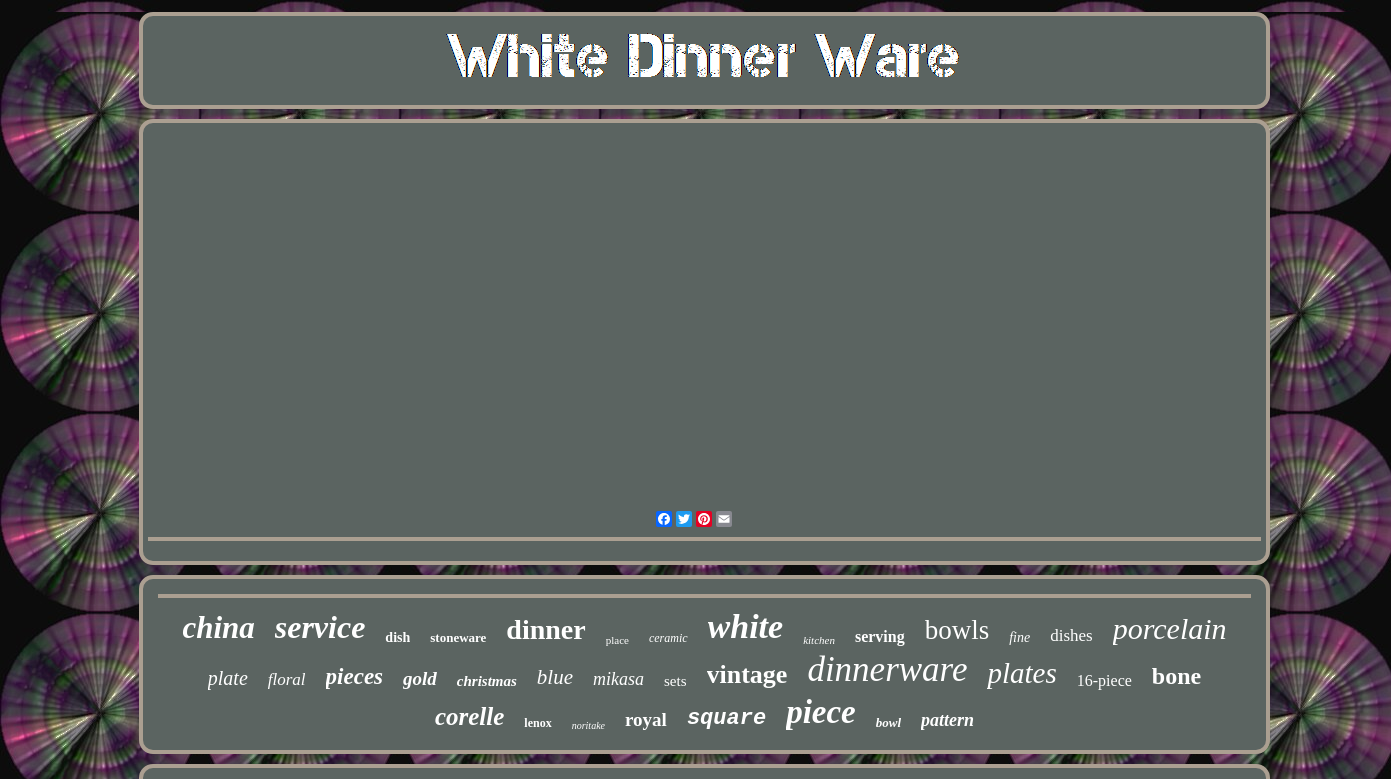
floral (287, 679)
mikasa (618, 679)
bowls (957, 630)
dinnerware (887, 669)
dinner (545, 629)
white (746, 626)
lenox (537, 723)
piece (821, 712)
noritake (588, 725)
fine (1019, 637)
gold (420, 678)
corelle (469, 716)
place (617, 640)
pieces (354, 676)
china (218, 627)
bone (1176, 676)
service (320, 627)
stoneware (458, 637)
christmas (487, 681)
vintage (747, 674)
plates (1021, 673)
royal (646, 719)
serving (880, 636)
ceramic (668, 638)
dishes (1071, 635)
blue (555, 677)
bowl (888, 722)
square (726, 718)
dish (397, 637)
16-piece (1104, 680)
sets (675, 681)
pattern (947, 720)
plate (228, 678)
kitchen (819, 640)
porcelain (1170, 628)
